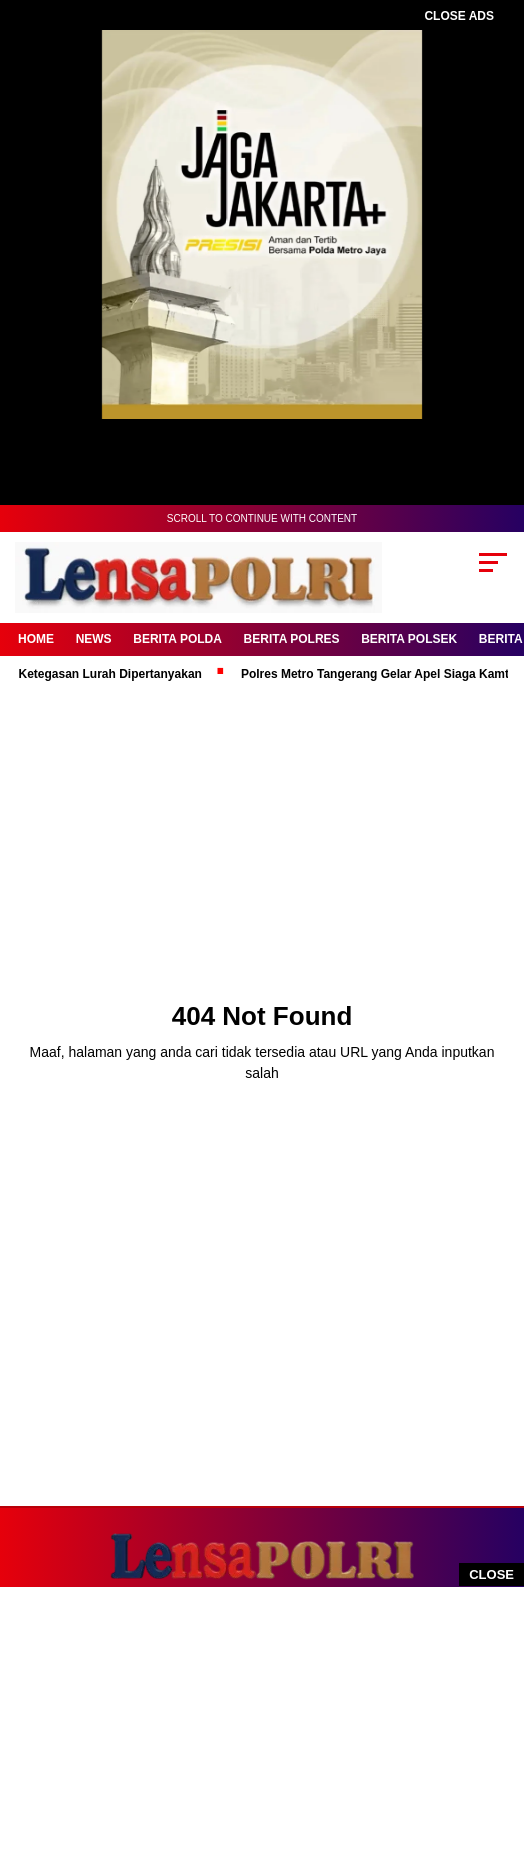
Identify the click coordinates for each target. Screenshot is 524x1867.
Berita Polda (177, 639)
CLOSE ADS (459, 16)
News (94, 639)
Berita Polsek (409, 639)
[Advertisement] (252, 1727)
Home (36, 639)
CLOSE (491, 1574)
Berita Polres (292, 639)
